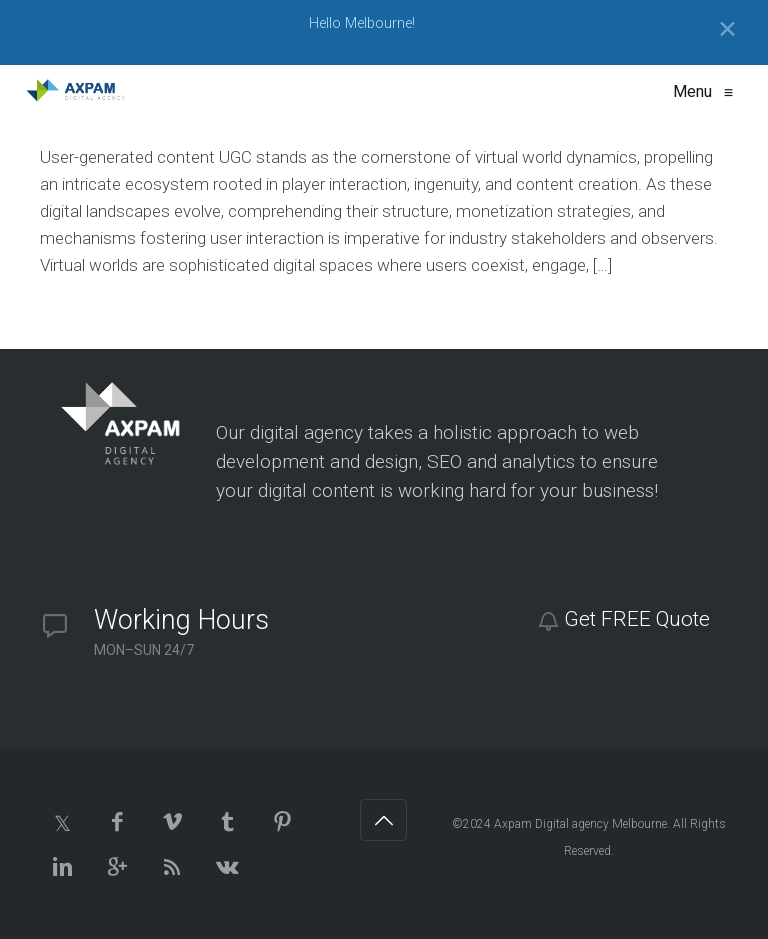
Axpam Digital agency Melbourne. (582, 824)
